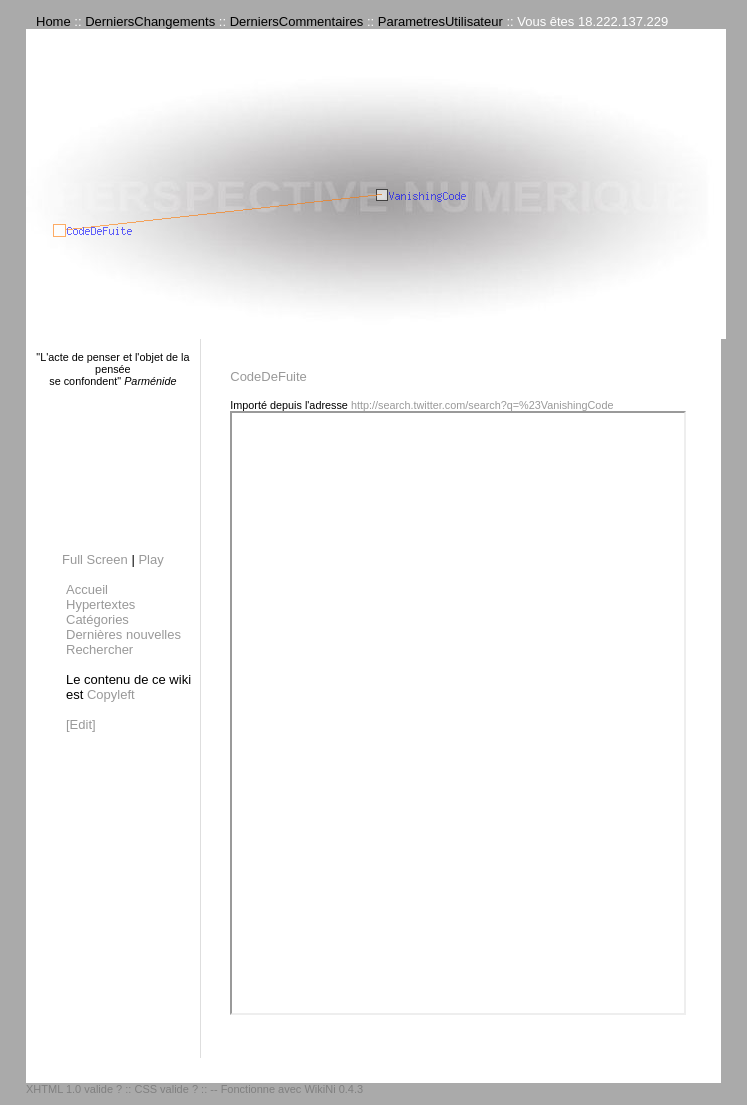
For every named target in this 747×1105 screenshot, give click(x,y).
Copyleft (111, 694)
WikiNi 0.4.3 (333, 1089)
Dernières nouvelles (123, 634)
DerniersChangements (150, 21)
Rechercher (99, 649)
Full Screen (95, 559)
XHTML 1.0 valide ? (74, 1089)
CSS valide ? (166, 1089)
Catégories (97, 619)
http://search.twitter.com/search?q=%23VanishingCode (482, 405)
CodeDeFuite (268, 376)
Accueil (87, 589)
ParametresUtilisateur (440, 21)
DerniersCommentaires (297, 21)
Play (150, 559)
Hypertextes (100, 604)
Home (53, 21)
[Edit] (81, 724)
